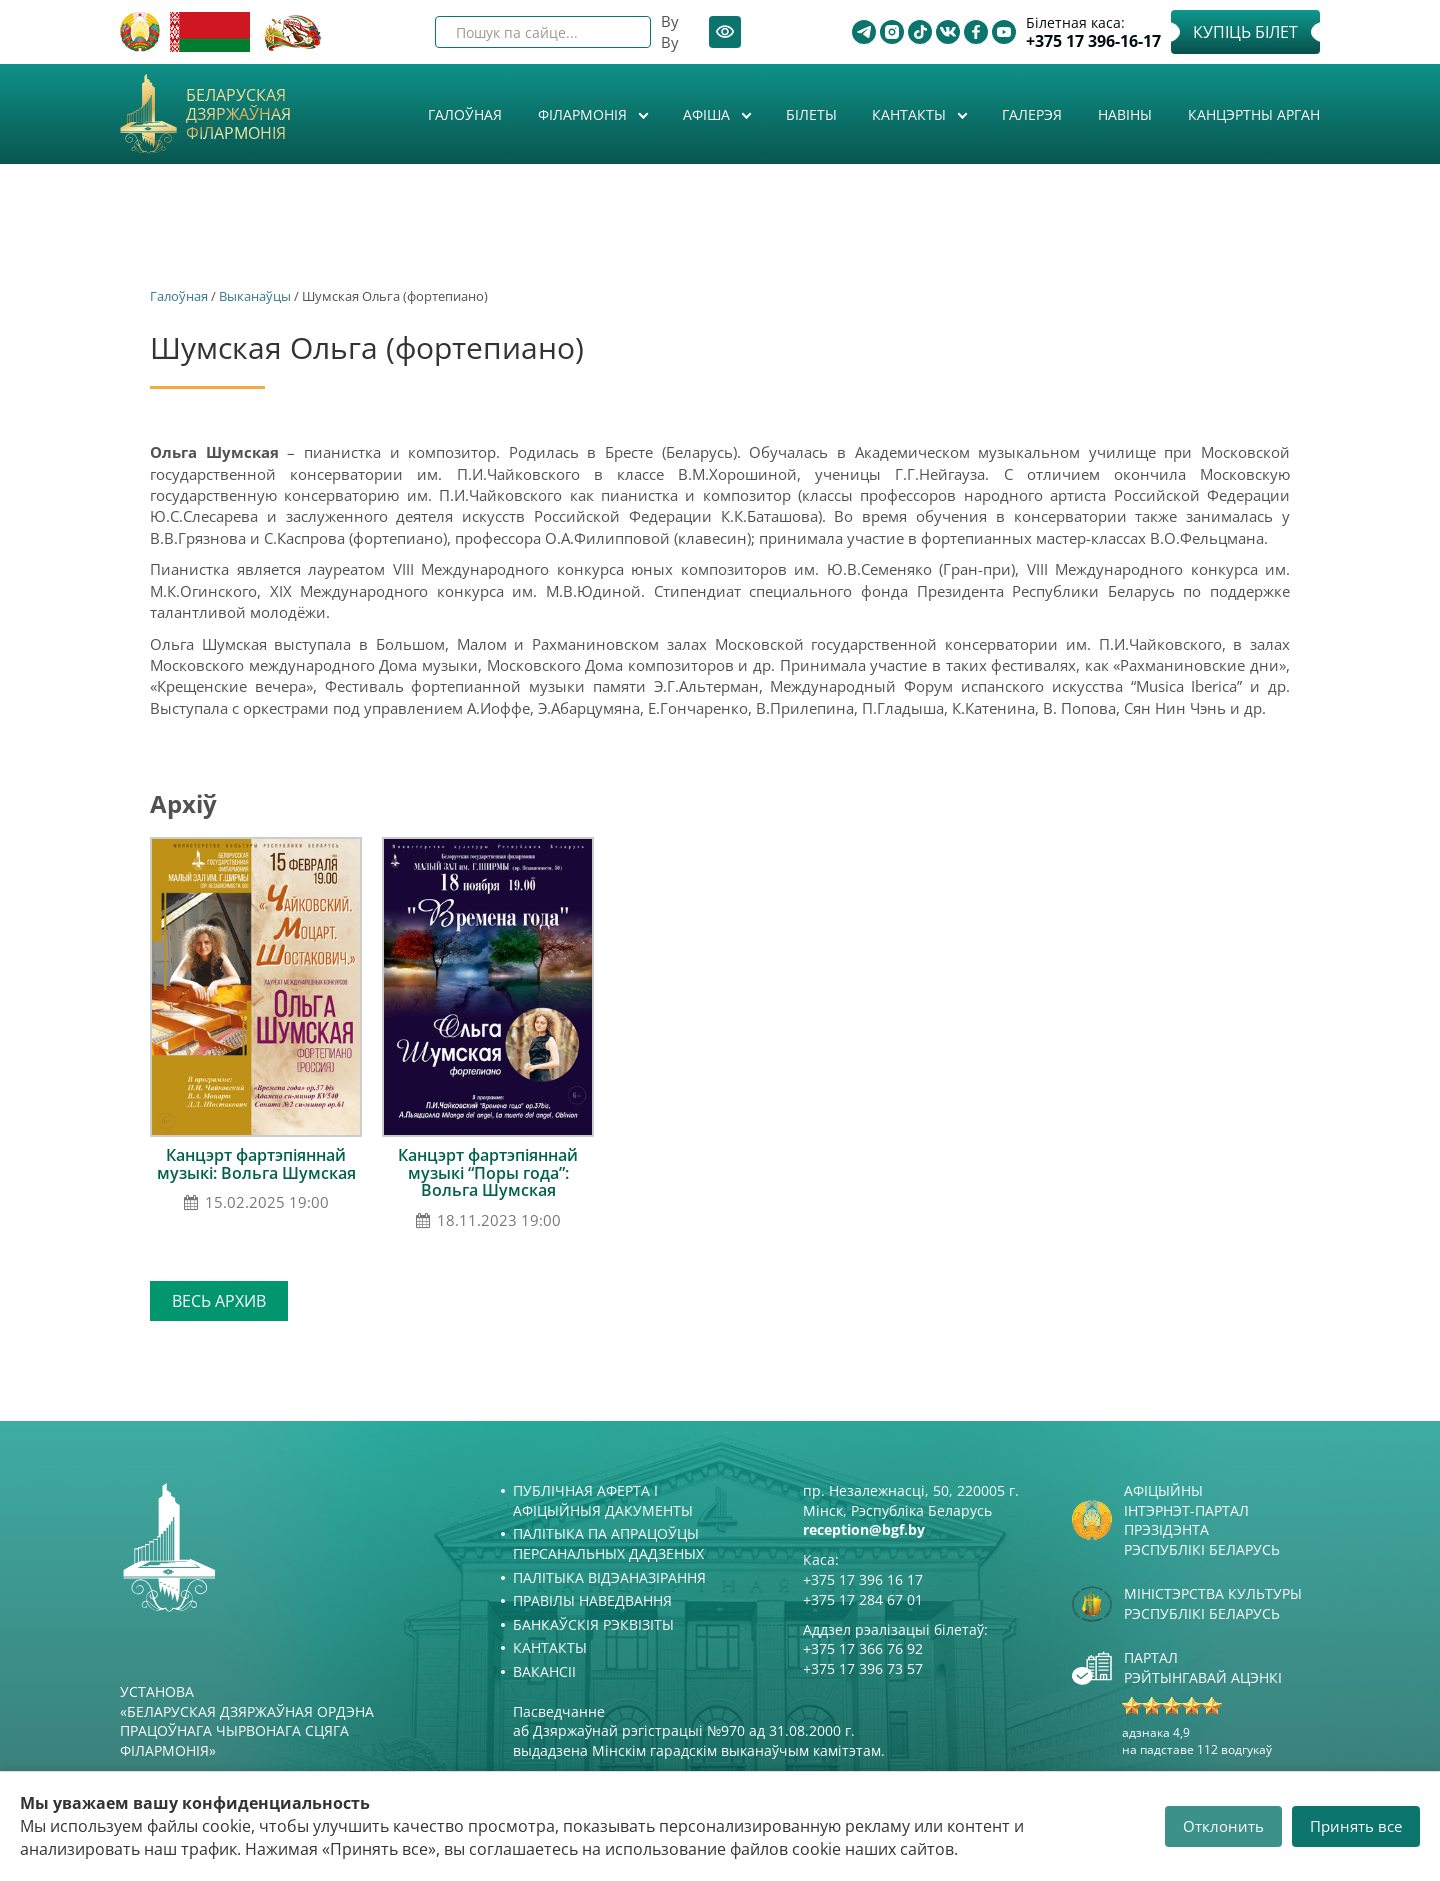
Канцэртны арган (1254, 114)
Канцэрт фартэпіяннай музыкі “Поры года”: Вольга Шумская (488, 1172)
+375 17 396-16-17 (1093, 41)
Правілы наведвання (592, 1600)
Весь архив (219, 1301)
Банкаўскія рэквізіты (593, 1624)
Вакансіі (544, 1671)
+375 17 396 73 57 (863, 1668)
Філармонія (584, 114)
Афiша (708, 114)
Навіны (1125, 114)
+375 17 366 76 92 (863, 1648)
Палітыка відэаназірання (609, 1577)
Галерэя (1032, 114)
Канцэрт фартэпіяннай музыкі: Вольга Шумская (256, 1164)
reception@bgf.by (864, 1529)
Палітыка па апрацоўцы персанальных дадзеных (608, 1543)
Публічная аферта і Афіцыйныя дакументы (603, 1500)
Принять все (1356, 1826)
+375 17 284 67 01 (863, 1599)
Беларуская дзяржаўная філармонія (238, 115)
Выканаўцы (255, 296)
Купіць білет (1245, 32)
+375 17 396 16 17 (863, 1579)
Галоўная (465, 114)
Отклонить (1223, 1826)
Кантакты (911, 114)
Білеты (811, 114)
